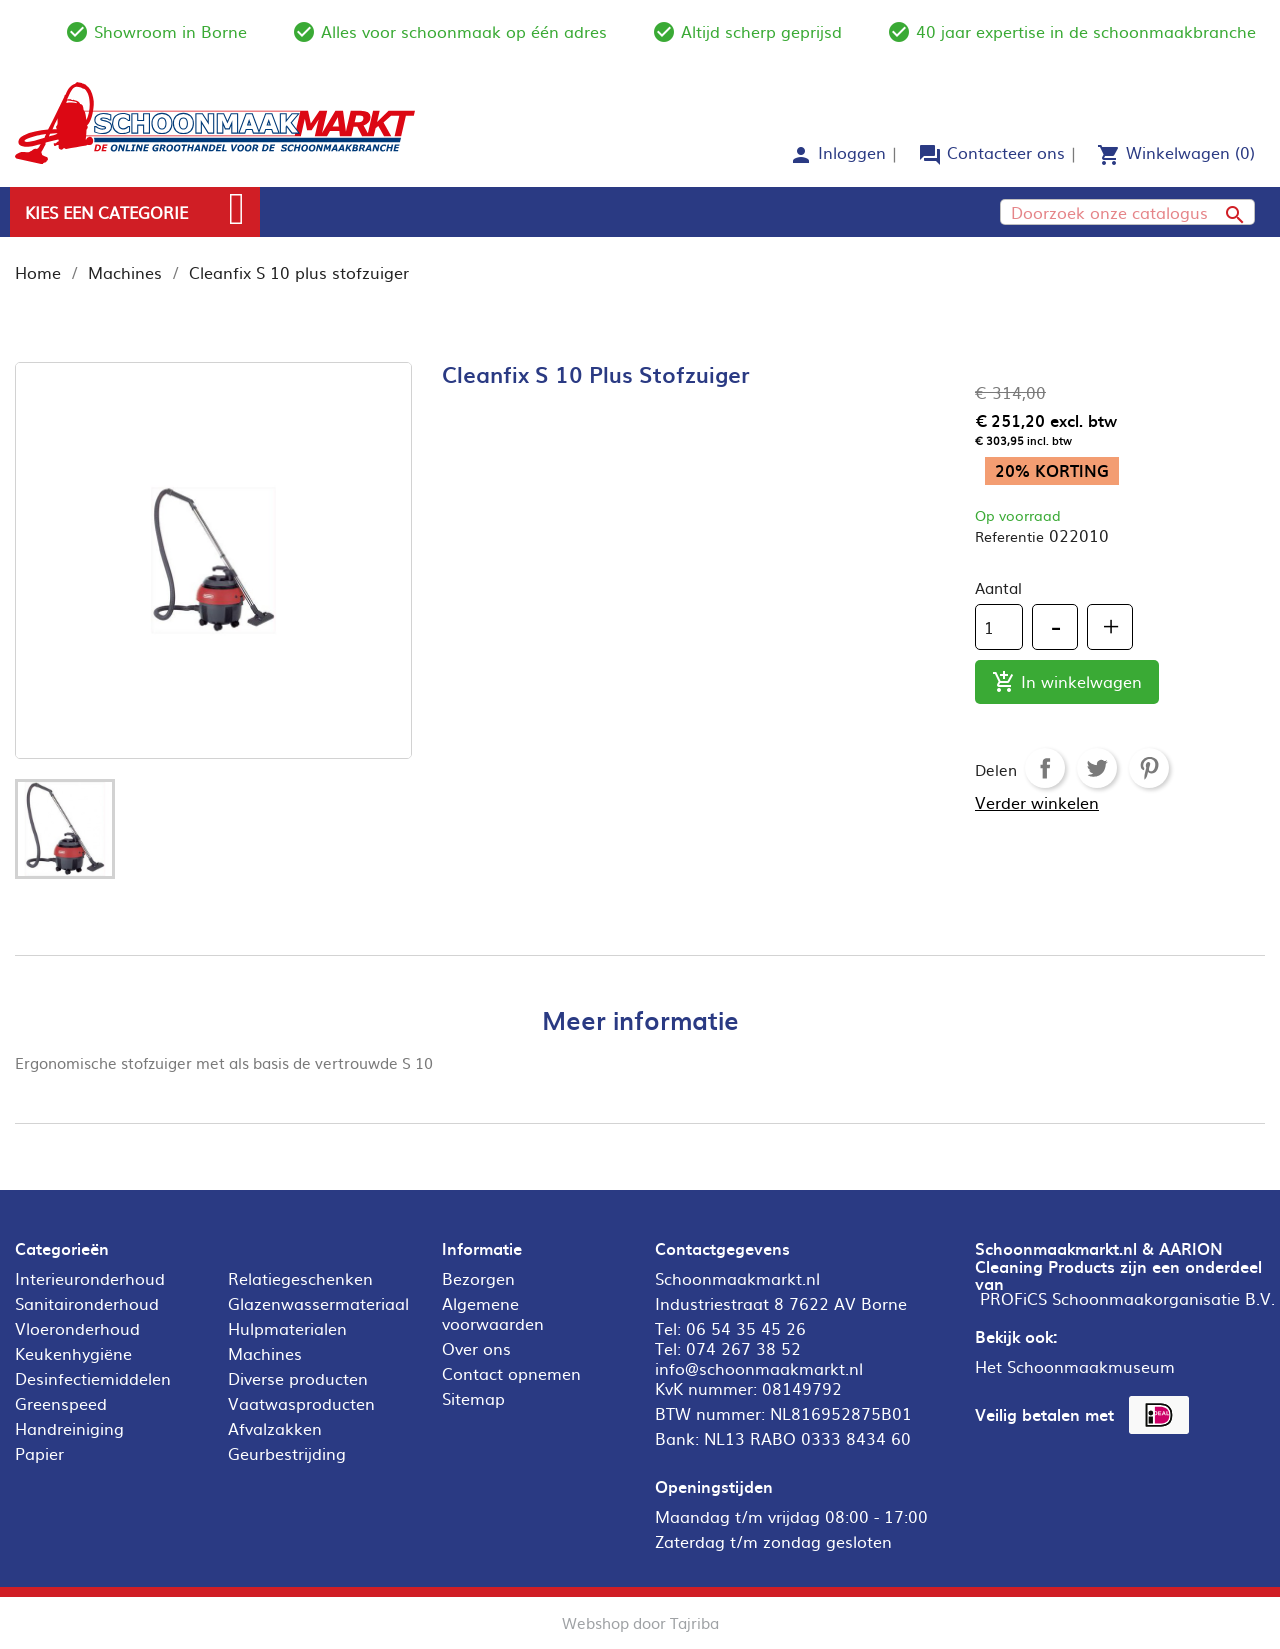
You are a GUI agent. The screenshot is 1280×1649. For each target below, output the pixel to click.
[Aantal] (999, 627)
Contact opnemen (511, 1373)
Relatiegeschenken (300, 1278)
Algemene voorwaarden (493, 1313)
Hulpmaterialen (287, 1328)
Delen (1045, 768)
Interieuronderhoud (90, 1278)
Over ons (476, 1348)
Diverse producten (298, 1378)
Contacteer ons (1006, 152)
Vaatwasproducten (301, 1403)
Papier (39, 1453)
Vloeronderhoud (77, 1328)
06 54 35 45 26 (746, 1328)
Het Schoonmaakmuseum (1075, 1366)
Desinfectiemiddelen (93, 1378)
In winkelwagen (1067, 682)
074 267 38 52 (743, 1348)
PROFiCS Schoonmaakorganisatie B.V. (1127, 1298)
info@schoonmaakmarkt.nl (759, 1368)
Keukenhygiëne (73, 1353)
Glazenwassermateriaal (318, 1303)
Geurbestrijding (287, 1453)
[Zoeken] (1127, 212)
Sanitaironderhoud (87, 1303)
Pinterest (1149, 768)
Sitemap (473, 1398)
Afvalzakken (275, 1428)
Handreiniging (69, 1428)
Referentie (1009, 536)
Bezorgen (478, 1278)
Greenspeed (61, 1403)
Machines (265, 1353)
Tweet (1097, 768)
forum (930, 155)
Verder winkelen (1037, 802)
